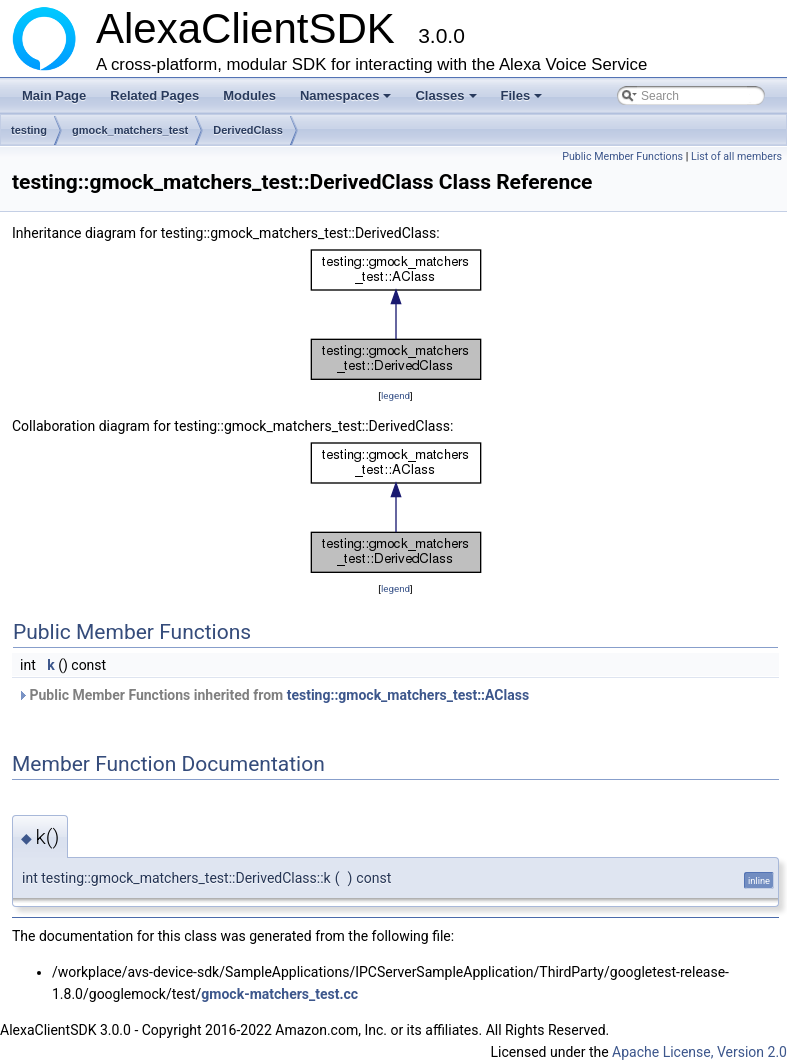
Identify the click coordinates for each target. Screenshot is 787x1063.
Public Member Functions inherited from (273, 695)
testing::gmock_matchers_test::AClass (408, 695)
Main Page (54, 95)
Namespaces (347, 101)
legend (395, 395)
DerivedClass (248, 130)
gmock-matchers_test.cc (279, 994)
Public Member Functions (622, 156)
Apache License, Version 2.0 (699, 1052)
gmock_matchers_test (130, 130)
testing (29, 130)
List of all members (736, 156)
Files (523, 101)
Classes (447, 101)
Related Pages (154, 95)
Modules (249, 95)
